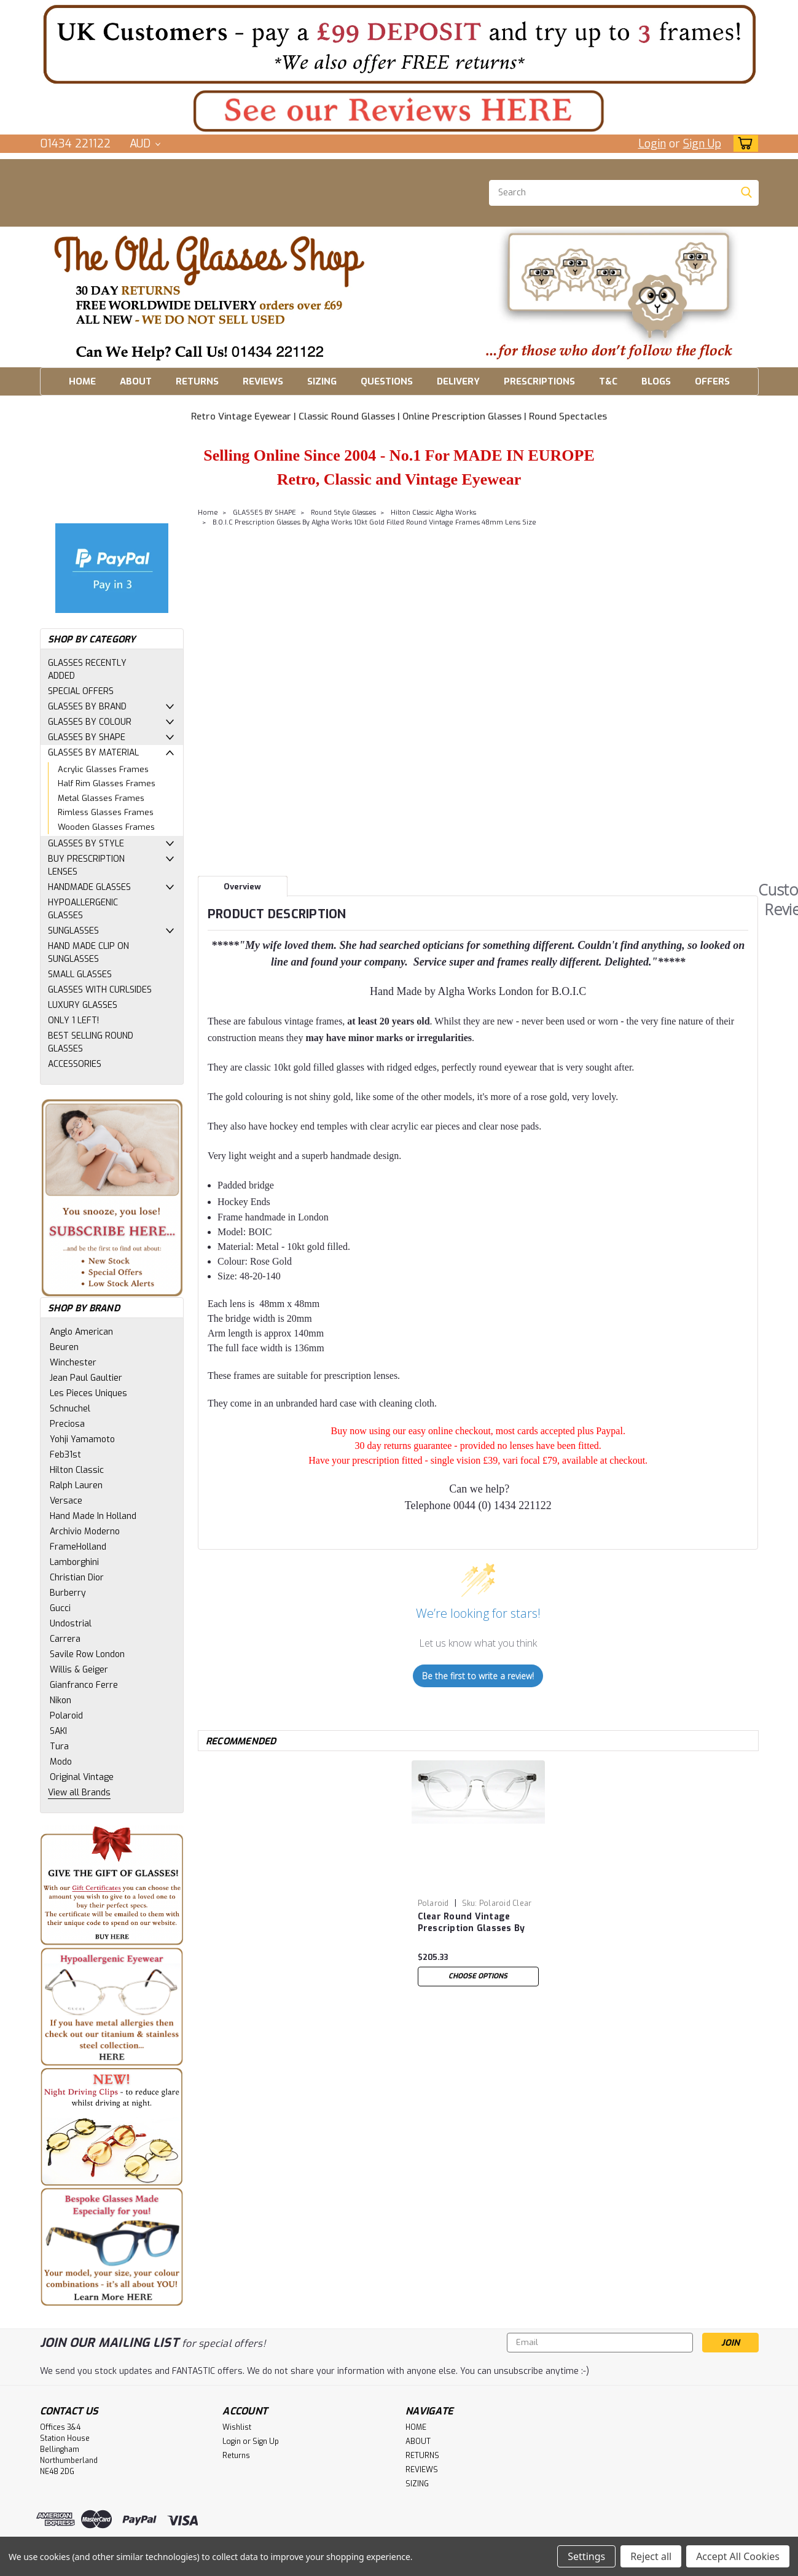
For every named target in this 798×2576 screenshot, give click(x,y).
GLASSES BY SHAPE (86, 737)
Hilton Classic (77, 1470)
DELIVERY (458, 381)
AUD (145, 143)
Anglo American (81, 1332)
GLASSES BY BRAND (87, 706)
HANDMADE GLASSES (89, 887)
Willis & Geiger (79, 1670)
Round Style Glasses (343, 512)
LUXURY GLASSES (82, 1005)
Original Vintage (82, 1777)
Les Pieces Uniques (88, 1393)
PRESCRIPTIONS (539, 381)
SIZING (322, 381)
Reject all (650, 2556)
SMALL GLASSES (80, 974)
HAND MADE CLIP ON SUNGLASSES (88, 952)
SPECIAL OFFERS (81, 691)
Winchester (73, 1362)
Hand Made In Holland (93, 1516)
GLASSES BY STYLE (86, 843)
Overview (242, 886)
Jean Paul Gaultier (86, 1378)
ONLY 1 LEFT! (73, 1020)
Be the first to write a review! (478, 1676)
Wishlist (236, 2427)
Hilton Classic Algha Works (433, 512)
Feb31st (65, 1455)
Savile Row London (87, 1654)
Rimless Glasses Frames (106, 812)
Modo (61, 1762)
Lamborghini (74, 1562)
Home (208, 512)
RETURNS (197, 381)
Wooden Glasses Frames (106, 827)
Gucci (60, 1608)
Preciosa (67, 1424)
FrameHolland (78, 1547)
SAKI (58, 1731)
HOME (82, 381)
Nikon (60, 1700)
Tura (59, 1746)
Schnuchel (70, 1409)
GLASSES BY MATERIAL (93, 753)
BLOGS (656, 381)
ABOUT (136, 381)
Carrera (65, 1639)
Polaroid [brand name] (433, 1903)
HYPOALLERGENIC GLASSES (83, 909)
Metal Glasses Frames (101, 798)
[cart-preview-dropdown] (743, 143)
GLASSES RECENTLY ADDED (87, 669)
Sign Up (702, 143)
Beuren (64, 1347)
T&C (608, 381)
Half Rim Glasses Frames (106, 783)
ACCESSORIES (74, 1064)
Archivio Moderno (85, 1531)
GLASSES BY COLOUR (89, 722)
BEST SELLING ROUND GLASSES (90, 1042)
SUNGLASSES (73, 931)
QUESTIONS (387, 381)
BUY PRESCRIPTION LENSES (86, 865)
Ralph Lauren (76, 1485)
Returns (236, 2456)
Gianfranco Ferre (84, 1685)
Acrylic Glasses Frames (103, 769)
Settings (586, 2556)
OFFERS (712, 381)
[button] (399, 44)
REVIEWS (263, 381)
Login (652, 143)
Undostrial (71, 1624)
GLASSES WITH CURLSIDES (100, 990)
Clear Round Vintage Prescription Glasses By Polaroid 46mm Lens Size (475, 1923)
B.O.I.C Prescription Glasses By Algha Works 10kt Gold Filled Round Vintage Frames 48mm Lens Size (374, 522)
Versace (66, 1501)
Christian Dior (77, 1577)
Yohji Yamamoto (82, 1439)
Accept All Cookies (738, 2556)
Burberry (68, 1593)
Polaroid (66, 1716)
